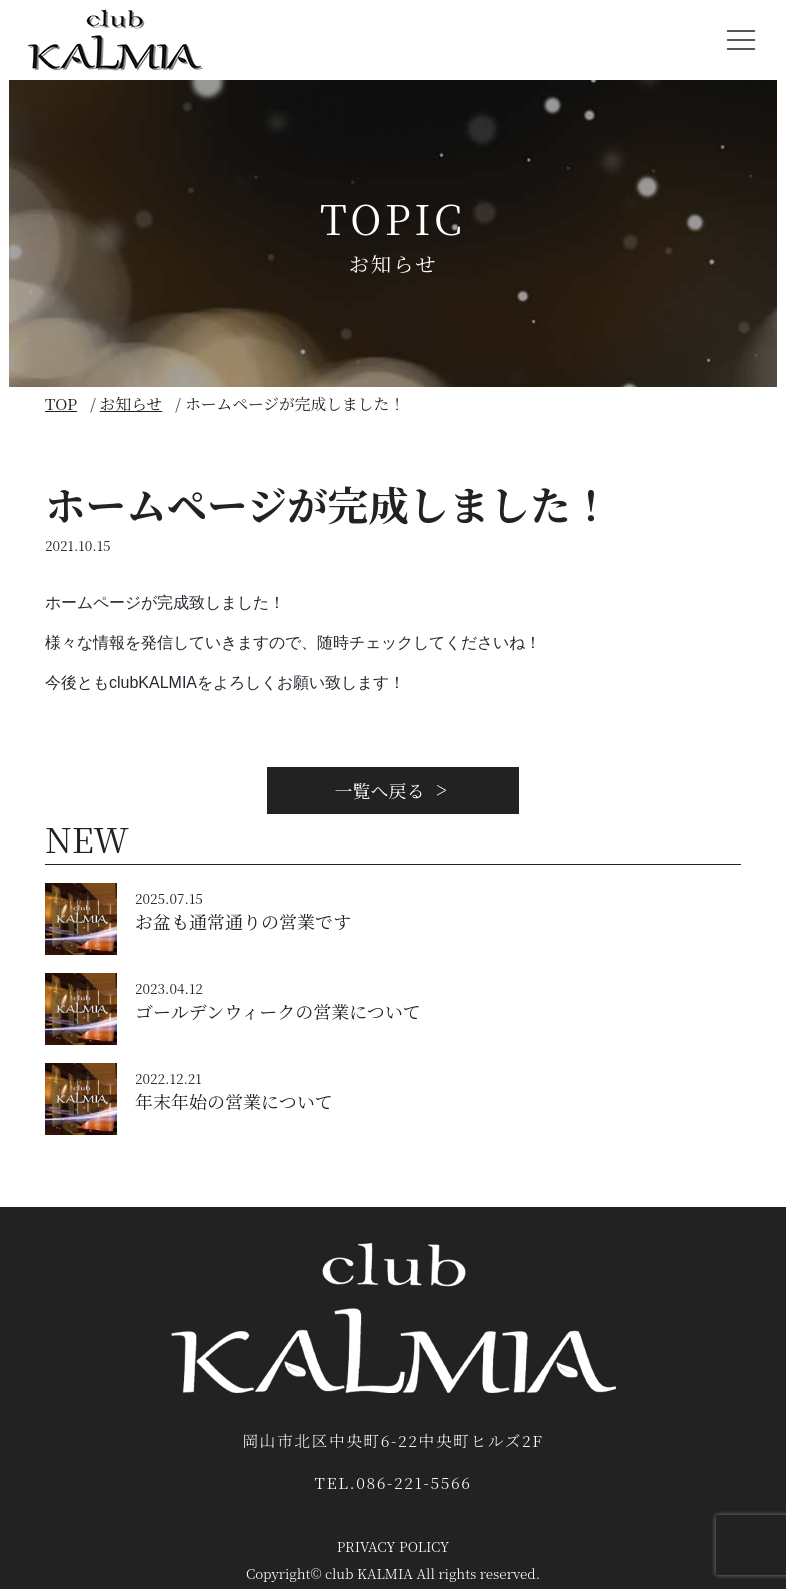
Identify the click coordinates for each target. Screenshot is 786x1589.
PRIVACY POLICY (393, 1546)
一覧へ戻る (392, 790)
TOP (61, 403)
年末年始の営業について (234, 1101)
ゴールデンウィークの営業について (278, 1011)
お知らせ (131, 403)
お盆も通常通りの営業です (243, 921)
